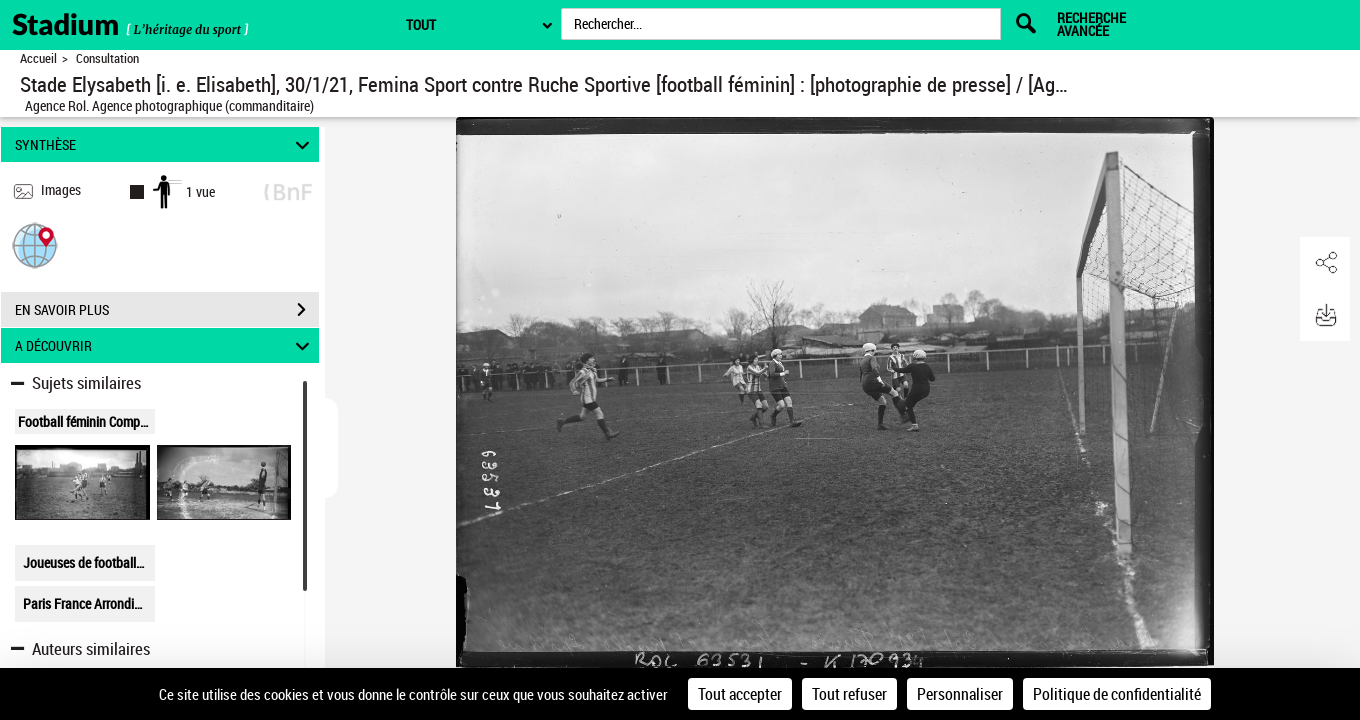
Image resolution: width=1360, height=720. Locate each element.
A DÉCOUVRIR (165, 345)
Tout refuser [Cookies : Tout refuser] (849, 694)
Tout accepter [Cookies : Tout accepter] (740, 694)
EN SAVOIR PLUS (167, 310)
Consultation (107, 58)
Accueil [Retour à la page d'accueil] (38, 58)
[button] (35, 244)
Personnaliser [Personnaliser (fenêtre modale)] (960, 694)
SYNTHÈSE (165, 144)
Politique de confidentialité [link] (1117, 694)
